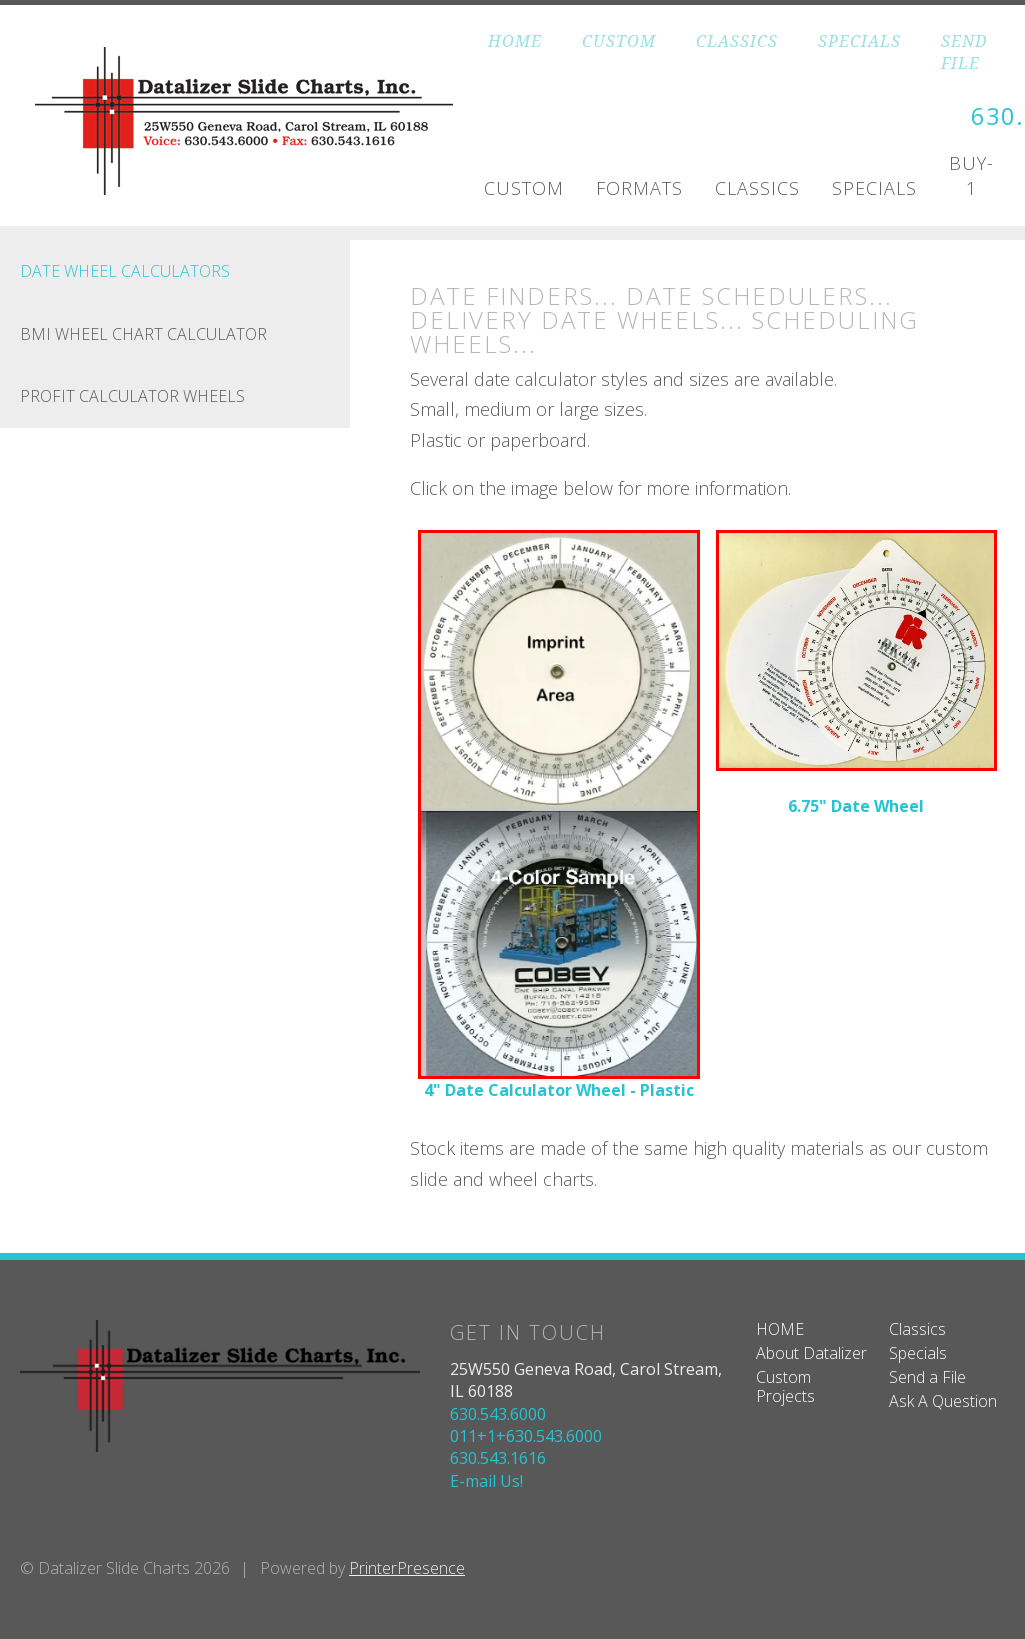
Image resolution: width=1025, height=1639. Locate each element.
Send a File (927, 1376)
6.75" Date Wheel (856, 805)
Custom (524, 188)
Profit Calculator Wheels (132, 396)
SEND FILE (964, 52)
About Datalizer (811, 1352)
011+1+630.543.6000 (526, 1435)
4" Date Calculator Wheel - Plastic (559, 1089)
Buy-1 (971, 174)
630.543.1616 (498, 1458)
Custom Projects (785, 1385)
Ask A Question (943, 1401)
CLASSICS (737, 41)
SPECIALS (859, 41)
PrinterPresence (407, 1568)
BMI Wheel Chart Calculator (143, 333)
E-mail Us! (486, 1480)
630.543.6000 (498, 1413)
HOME (515, 41)
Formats (639, 188)
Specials (874, 188)
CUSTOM (619, 41)
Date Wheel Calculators (125, 271)
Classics (757, 188)
